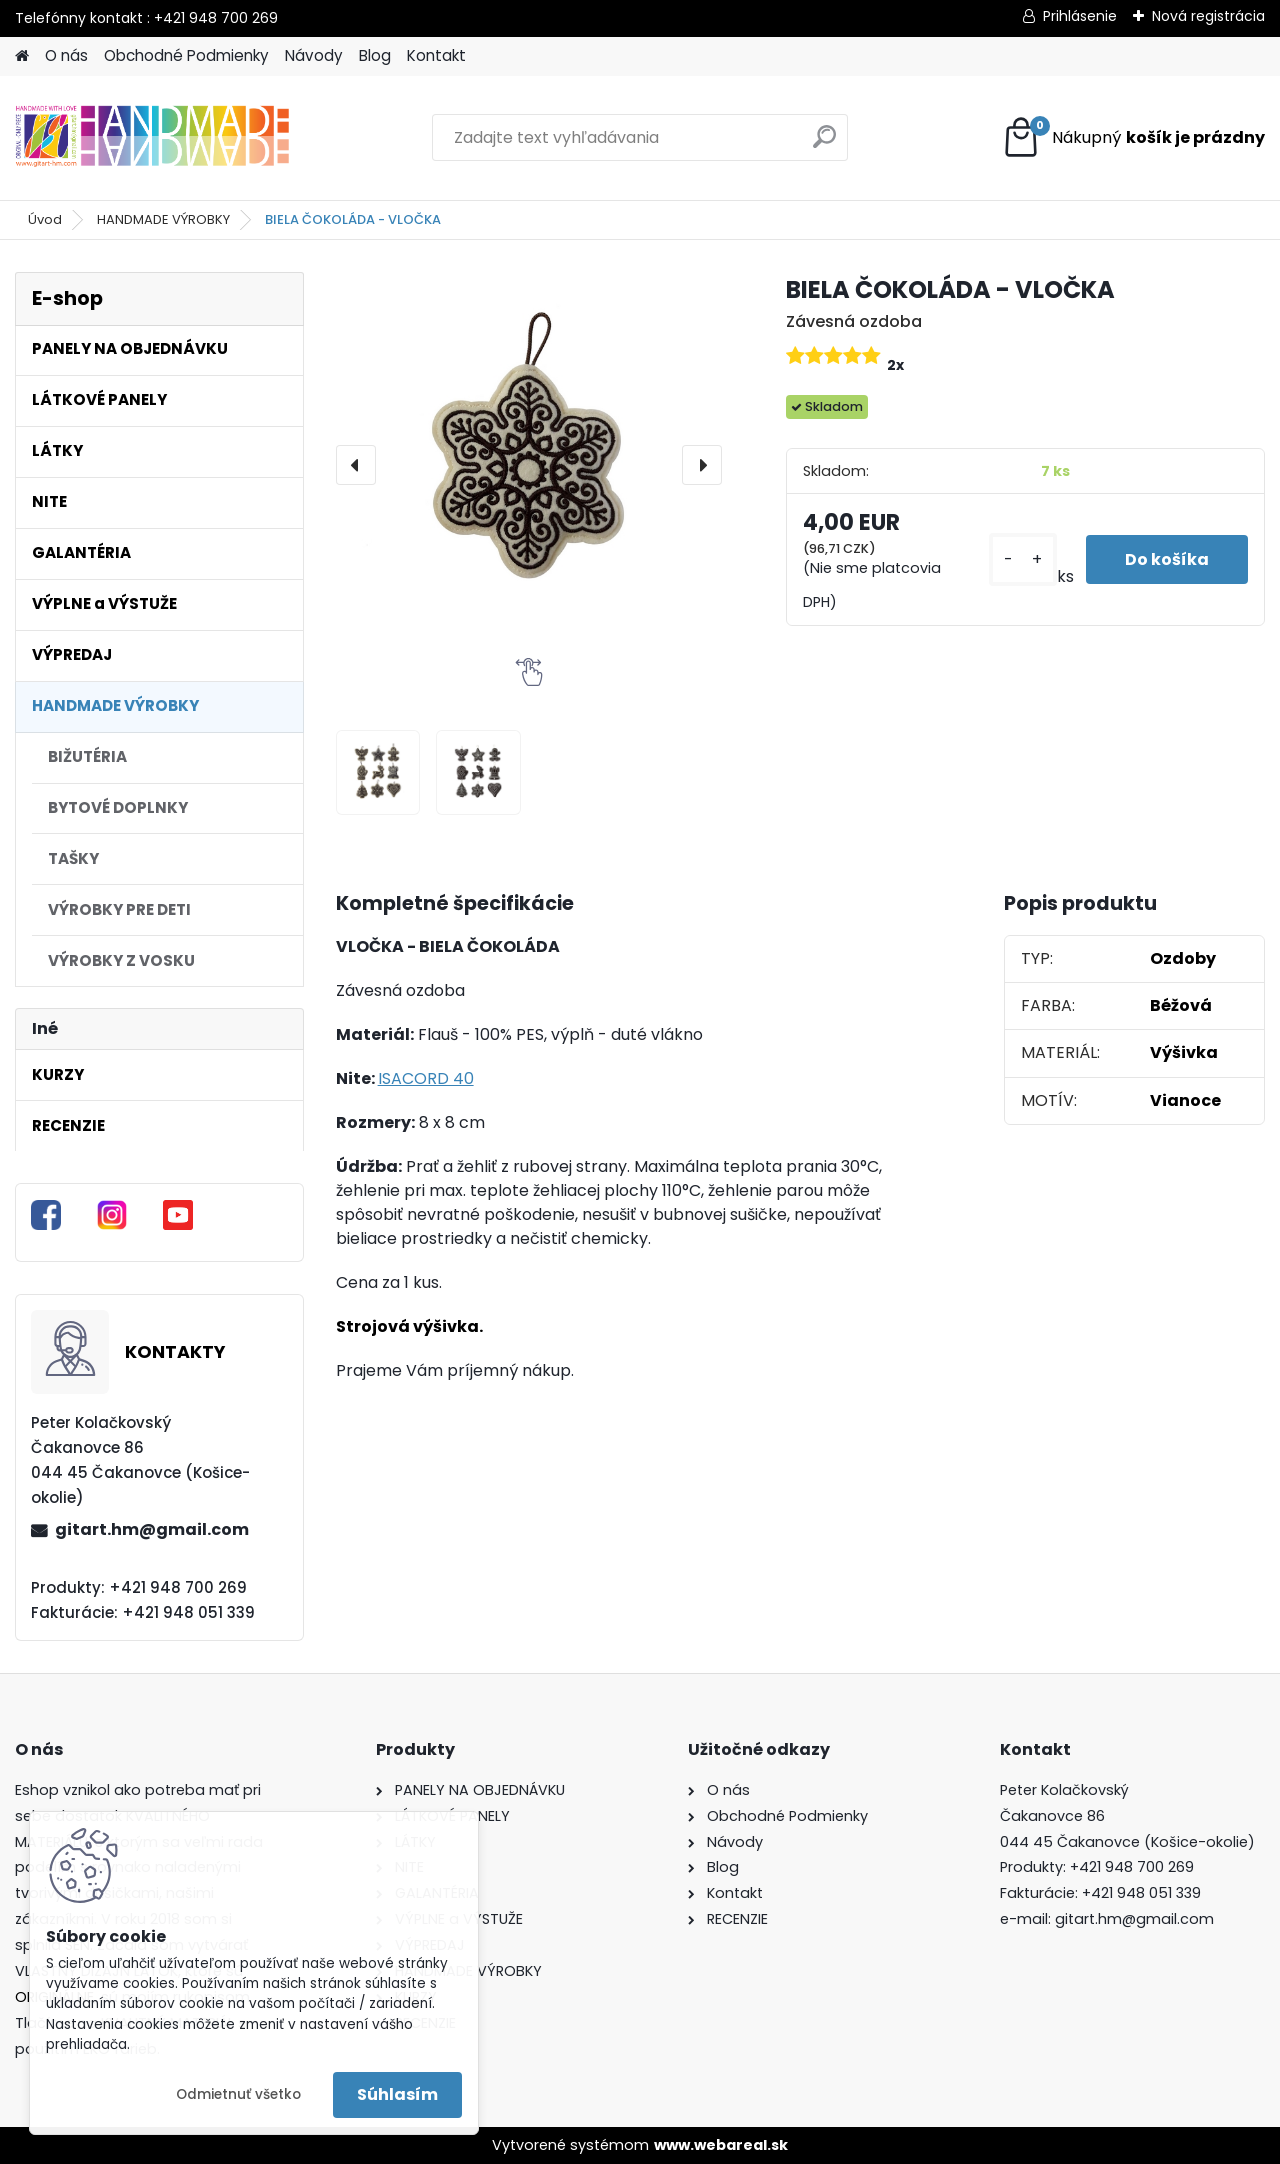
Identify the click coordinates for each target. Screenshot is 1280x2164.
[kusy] (1021, 559)
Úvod (45, 219)
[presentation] (356, 465)
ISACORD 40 (426, 1078)
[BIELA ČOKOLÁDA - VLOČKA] (529, 465)
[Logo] (152, 138)
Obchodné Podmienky (186, 55)
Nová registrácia (1208, 16)
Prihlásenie (1080, 16)
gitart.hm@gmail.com (152, 1529)
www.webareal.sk (721, 2145)
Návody (314, 55)
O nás (66, 55)
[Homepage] (22, 56)
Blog (375, 55)
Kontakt (436, 55)
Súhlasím (397, 2094)
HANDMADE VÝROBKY (163, 219)
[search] (824, 144)
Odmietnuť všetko (238, 2094)
